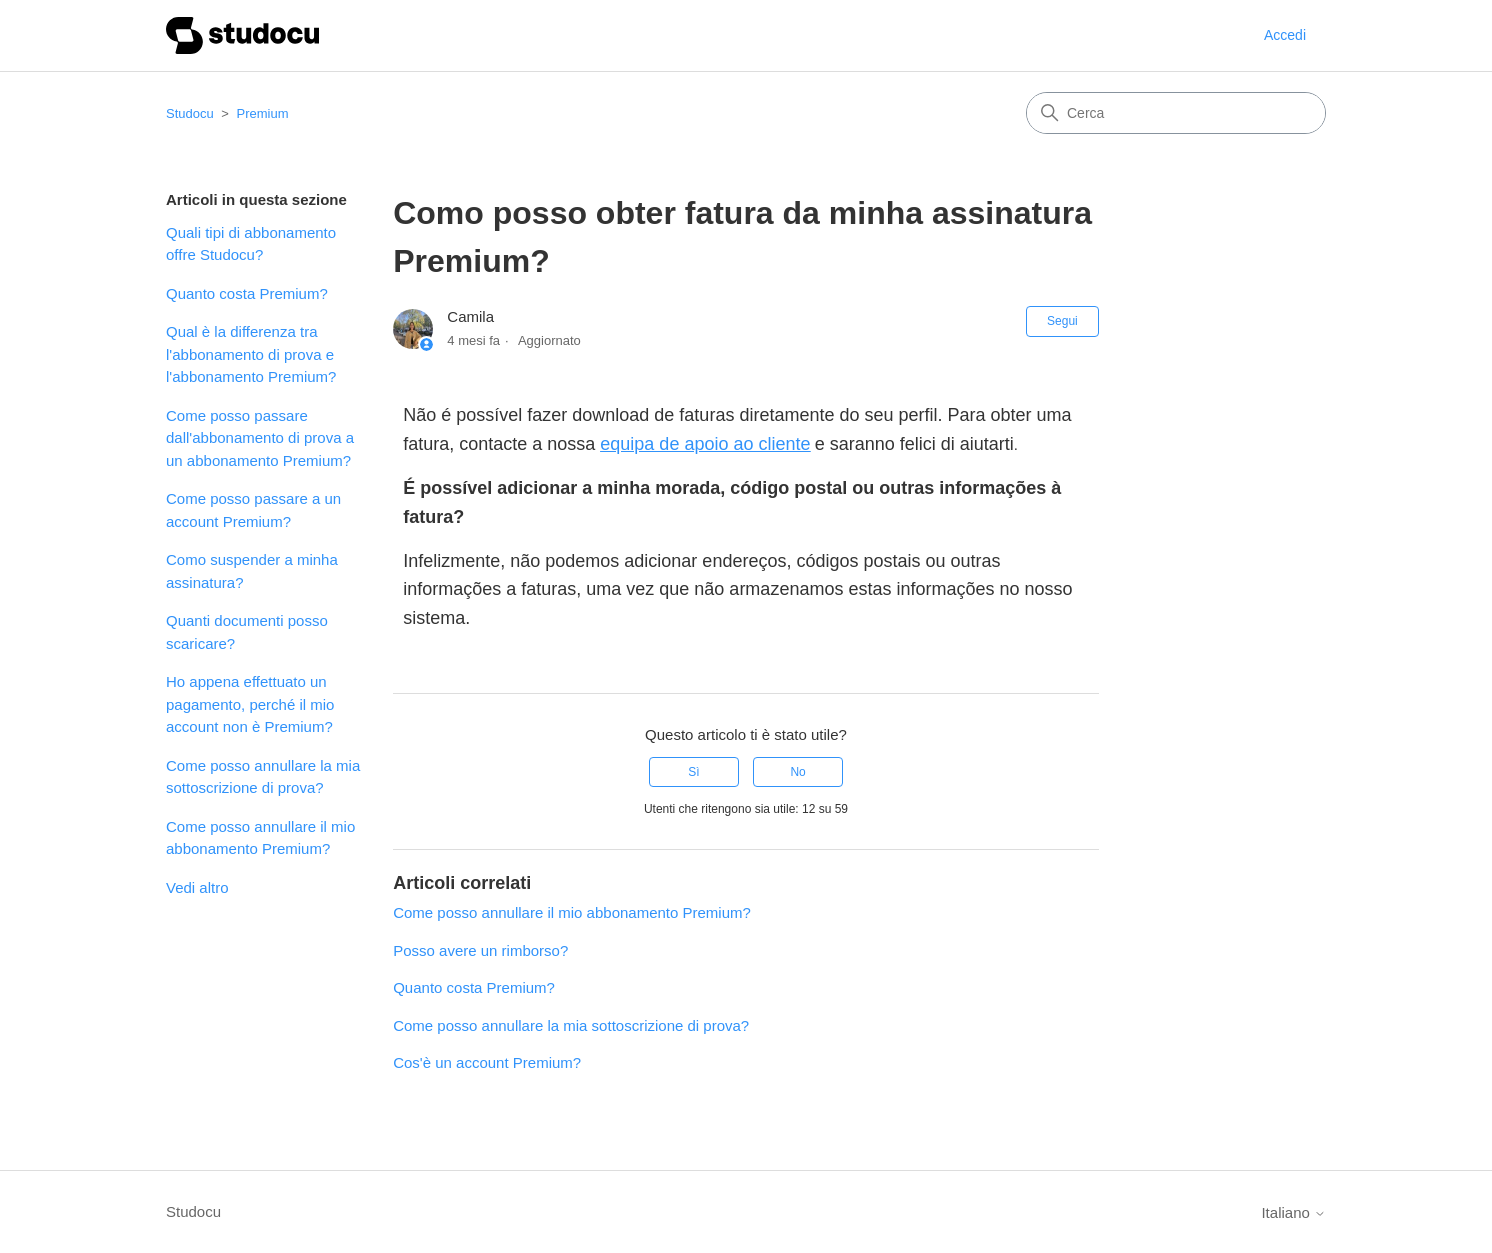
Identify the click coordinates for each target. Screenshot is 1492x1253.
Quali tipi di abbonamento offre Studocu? (251, 244)
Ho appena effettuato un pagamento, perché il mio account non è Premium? (250, 704)
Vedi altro (197, 887)
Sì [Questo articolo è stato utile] (693, 772)
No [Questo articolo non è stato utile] (797, 772)
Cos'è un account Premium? (487, 1062)
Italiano (1293, 1212)
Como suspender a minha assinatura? (252, 571)
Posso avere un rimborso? (480, 950)
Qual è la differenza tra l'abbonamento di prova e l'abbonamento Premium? (251, 354)
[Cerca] (1176, 113)
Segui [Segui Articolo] (1062, 321)
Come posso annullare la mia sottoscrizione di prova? (263, 777)
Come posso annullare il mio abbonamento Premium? (260, 838)
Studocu (190, 113)
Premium (263, 113)
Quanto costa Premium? (247, 293)
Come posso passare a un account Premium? (253, 510)
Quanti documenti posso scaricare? (247, 632)
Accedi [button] (1285, 35)
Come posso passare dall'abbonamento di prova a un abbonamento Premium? (260, 438)
